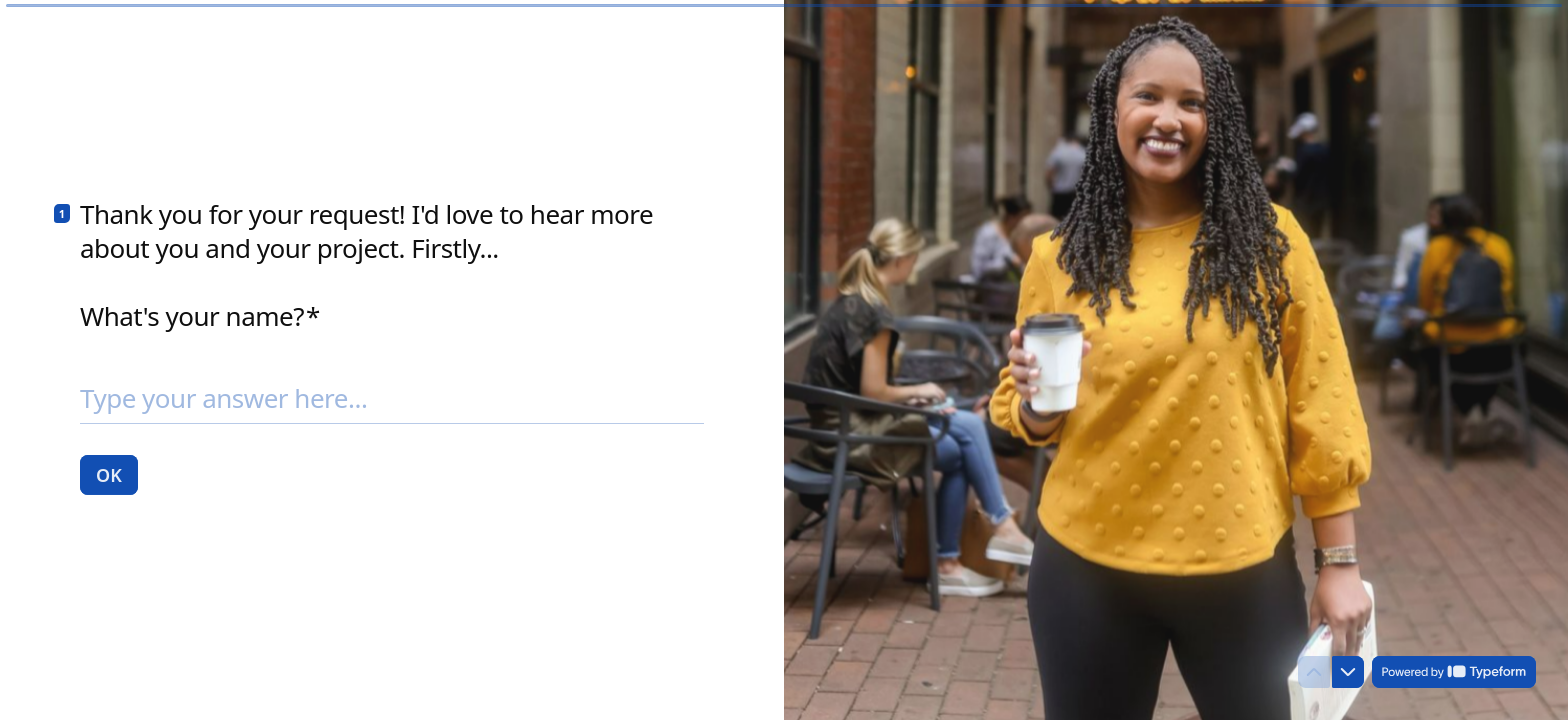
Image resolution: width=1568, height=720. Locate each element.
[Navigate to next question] (1348, 672)
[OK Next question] (109, 474)
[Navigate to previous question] (1314, 672)
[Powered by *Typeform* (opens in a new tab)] (1454, 672)
